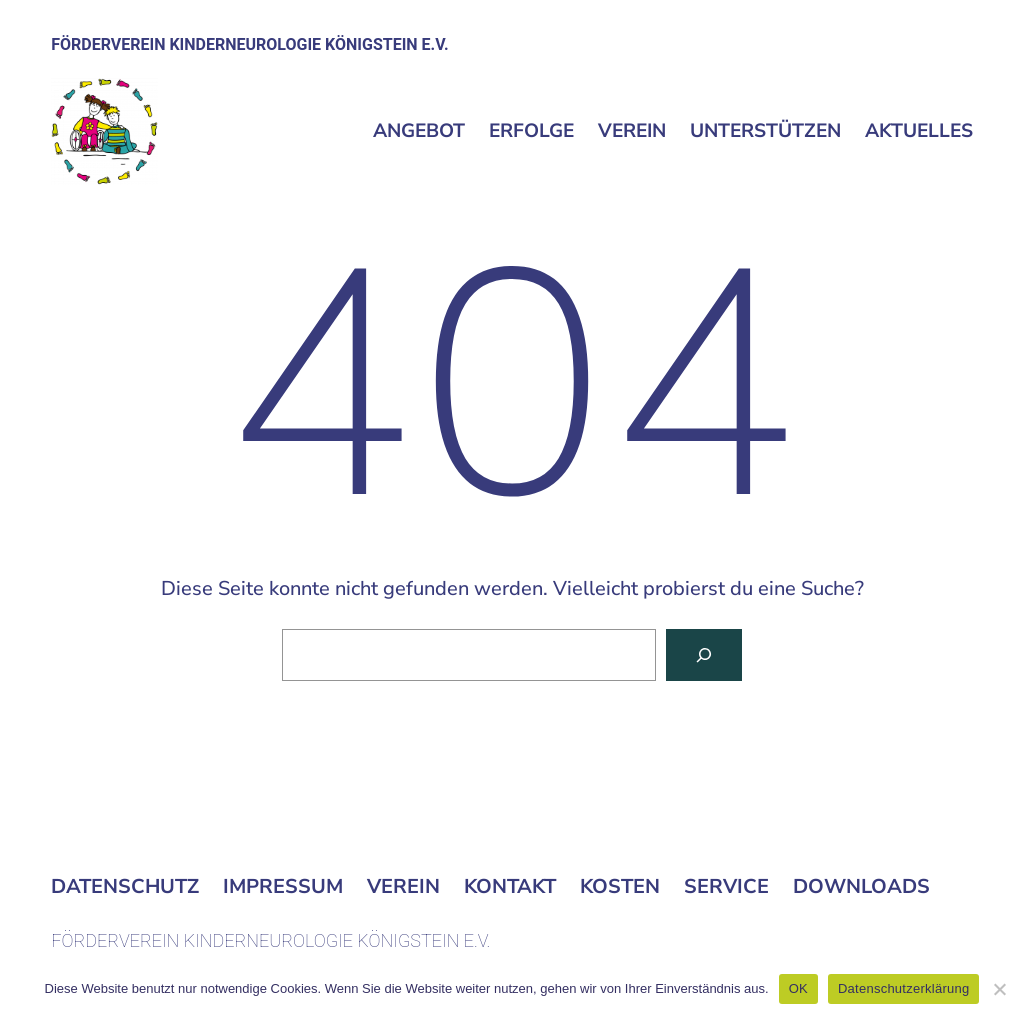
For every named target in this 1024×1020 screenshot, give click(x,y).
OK (798, 988)
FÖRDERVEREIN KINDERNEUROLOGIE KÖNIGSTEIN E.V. (249, 44)
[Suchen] (704, 655)
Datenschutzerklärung (903, 988)
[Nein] (999, 989)
